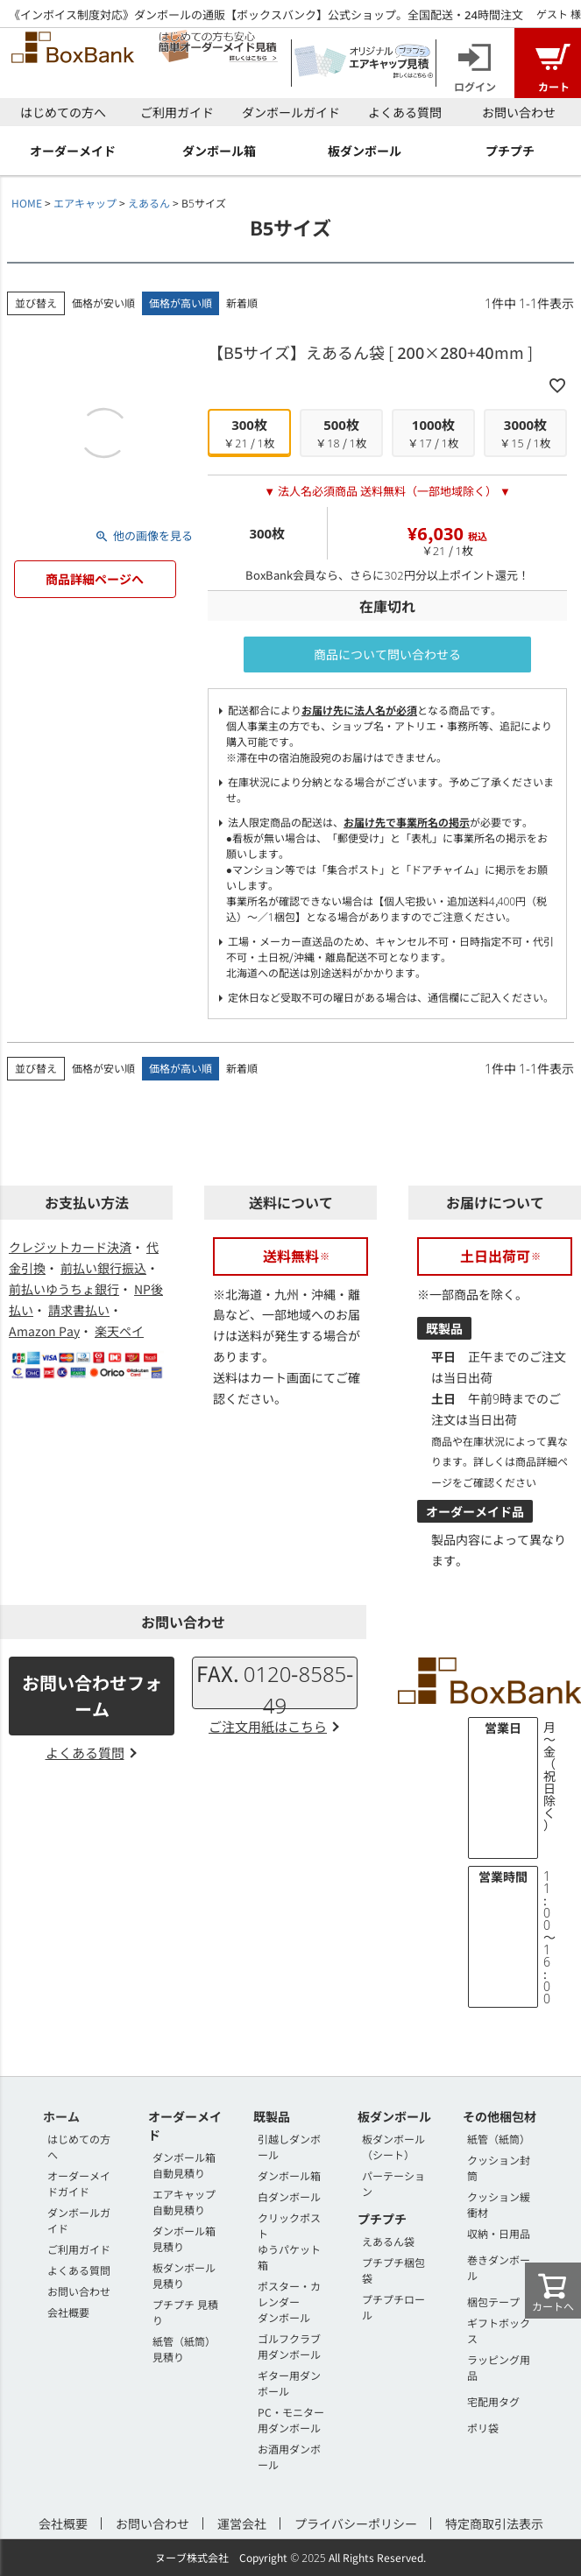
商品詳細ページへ (95, 579)
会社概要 (68, 2312)
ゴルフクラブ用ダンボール (289, 2346)
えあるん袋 (388, 2241)
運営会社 (241, 2523)
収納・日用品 (498, 2233)
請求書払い (79, 1310)
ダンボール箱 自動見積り (184, 2165)
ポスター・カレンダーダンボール (289, 2301)
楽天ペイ (119, 1331)
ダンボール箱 (289, 2175)
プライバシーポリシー (355, 2523)
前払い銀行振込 (103, 1268)
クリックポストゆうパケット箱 (289, 2241)
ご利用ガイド (177, 112)
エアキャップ (85, 202)
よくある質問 (405, 112)
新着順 (242, 302)
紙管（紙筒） (498, 2138)
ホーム (61, 2116)
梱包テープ (493, 2301)
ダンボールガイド (291, 112)
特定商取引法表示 (494, 2523)
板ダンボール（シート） (393, 2146)
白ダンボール (289, 2196)
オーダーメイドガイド (78, 2183)
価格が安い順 (103, 302)
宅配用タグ (493, 2401)
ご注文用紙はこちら (268, 1726)
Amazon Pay (44, 1331)
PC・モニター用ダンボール (291, 2419)
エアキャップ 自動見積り (184, 2201)
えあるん (149, 202)
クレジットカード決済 (70, 1247)
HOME (26, 202)
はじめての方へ (63, 112)
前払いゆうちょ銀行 (64, 1289)
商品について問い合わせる (387, 654)
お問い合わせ (519, 112)
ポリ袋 (483, 2427)
